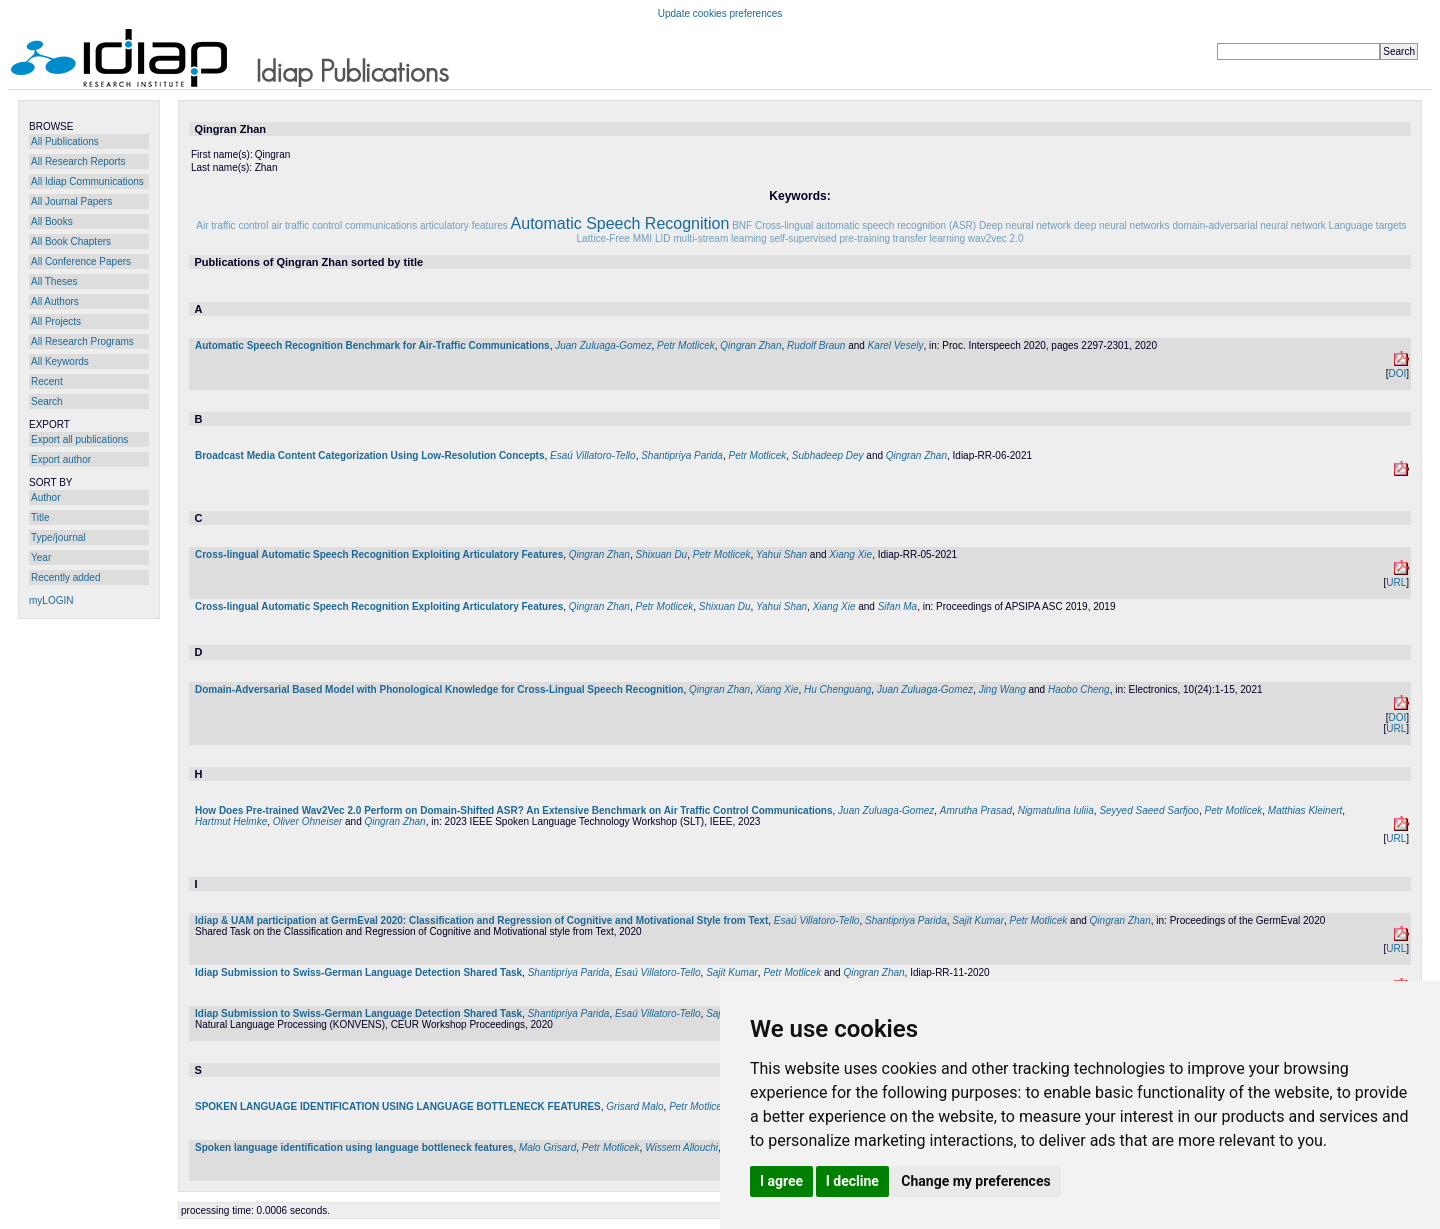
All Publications (65, 141)
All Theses (54, 281)
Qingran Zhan (750, 345)
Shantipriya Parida (682, 455)
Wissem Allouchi (681, 1147)
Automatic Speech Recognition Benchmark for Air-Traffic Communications (372, 345)
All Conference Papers (81, 261)
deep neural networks (1122, 225)
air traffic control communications (344, 225)
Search (47, 401)
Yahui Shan (781, 554)
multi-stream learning (719, 238)
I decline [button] (852, 1181)
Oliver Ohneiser (307, 821)
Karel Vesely (896, 345)
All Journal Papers (71, 201)
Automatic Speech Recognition (620, 223)
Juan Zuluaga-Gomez (603, 345)
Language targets (1368, 225)
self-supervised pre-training (829, 238)
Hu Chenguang (837, 689)
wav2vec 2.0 (996, 238)
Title (40, 517)
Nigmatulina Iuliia (1056, 810)
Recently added (66, 577)
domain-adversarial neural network (1248, 225)
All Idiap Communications (87, 181)
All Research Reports (78, 161)
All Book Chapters (71, 241)
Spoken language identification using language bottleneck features (354, 1147)
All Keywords (60, 361)
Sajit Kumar (978, 920)
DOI (1397, 373)
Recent (47, 381)
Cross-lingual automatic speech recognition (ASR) (865, 225)
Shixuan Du (661, 554)
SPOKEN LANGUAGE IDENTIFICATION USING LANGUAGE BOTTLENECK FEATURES (398, 1106)
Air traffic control (232, 225)
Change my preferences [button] (975, 1181)
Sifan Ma (897, 606)
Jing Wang (1002, 689)
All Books (52, 221)
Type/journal (58, 537)
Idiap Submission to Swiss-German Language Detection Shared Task (358, 972)
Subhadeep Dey (828, 455)
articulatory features (464, 225)
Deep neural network (1025, 225)
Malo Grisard (547, 1147)
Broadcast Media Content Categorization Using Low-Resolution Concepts (369, 455)
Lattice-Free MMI (615, 238)
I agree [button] (781, 1181)
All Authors (55, 301)
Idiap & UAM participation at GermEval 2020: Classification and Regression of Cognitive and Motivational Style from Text (481, 920)
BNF (742, 225)
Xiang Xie (850, 554)
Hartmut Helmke (231, 821)
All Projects (56, 321)
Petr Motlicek (686, 345)
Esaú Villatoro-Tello (593, 455)
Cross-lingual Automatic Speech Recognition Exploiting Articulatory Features (379, 554)
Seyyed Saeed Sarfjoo (1149, 810)
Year (41, 557)
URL (1396, 582)
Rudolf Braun (816, 345)
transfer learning (929, 238)
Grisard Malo (634, 1106)
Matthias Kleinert (1305, 810)
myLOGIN (51, 600)
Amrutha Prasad (976, 810)
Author (45, 497)
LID (663, 238)
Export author (61, 459)
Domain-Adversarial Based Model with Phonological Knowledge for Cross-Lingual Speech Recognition (439, 689)
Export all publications (79, 439)
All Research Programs (82, 341)
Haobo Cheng (1079, 689)
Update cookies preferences (720, 13)
